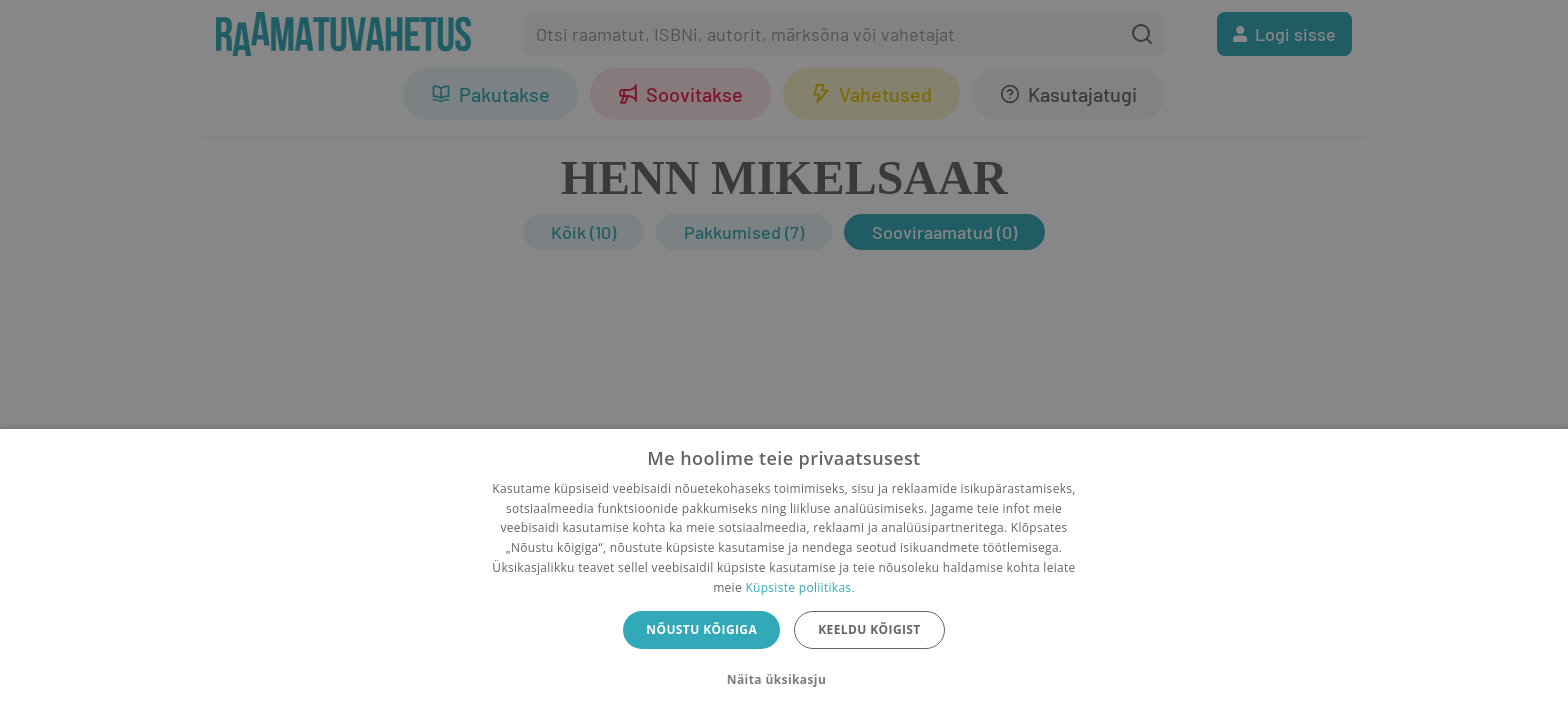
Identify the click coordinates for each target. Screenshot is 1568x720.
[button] (784, 680)
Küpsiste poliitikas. (799, 587)
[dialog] (784, 574)
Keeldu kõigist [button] (869, 629)
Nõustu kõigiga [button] (701, 629)
